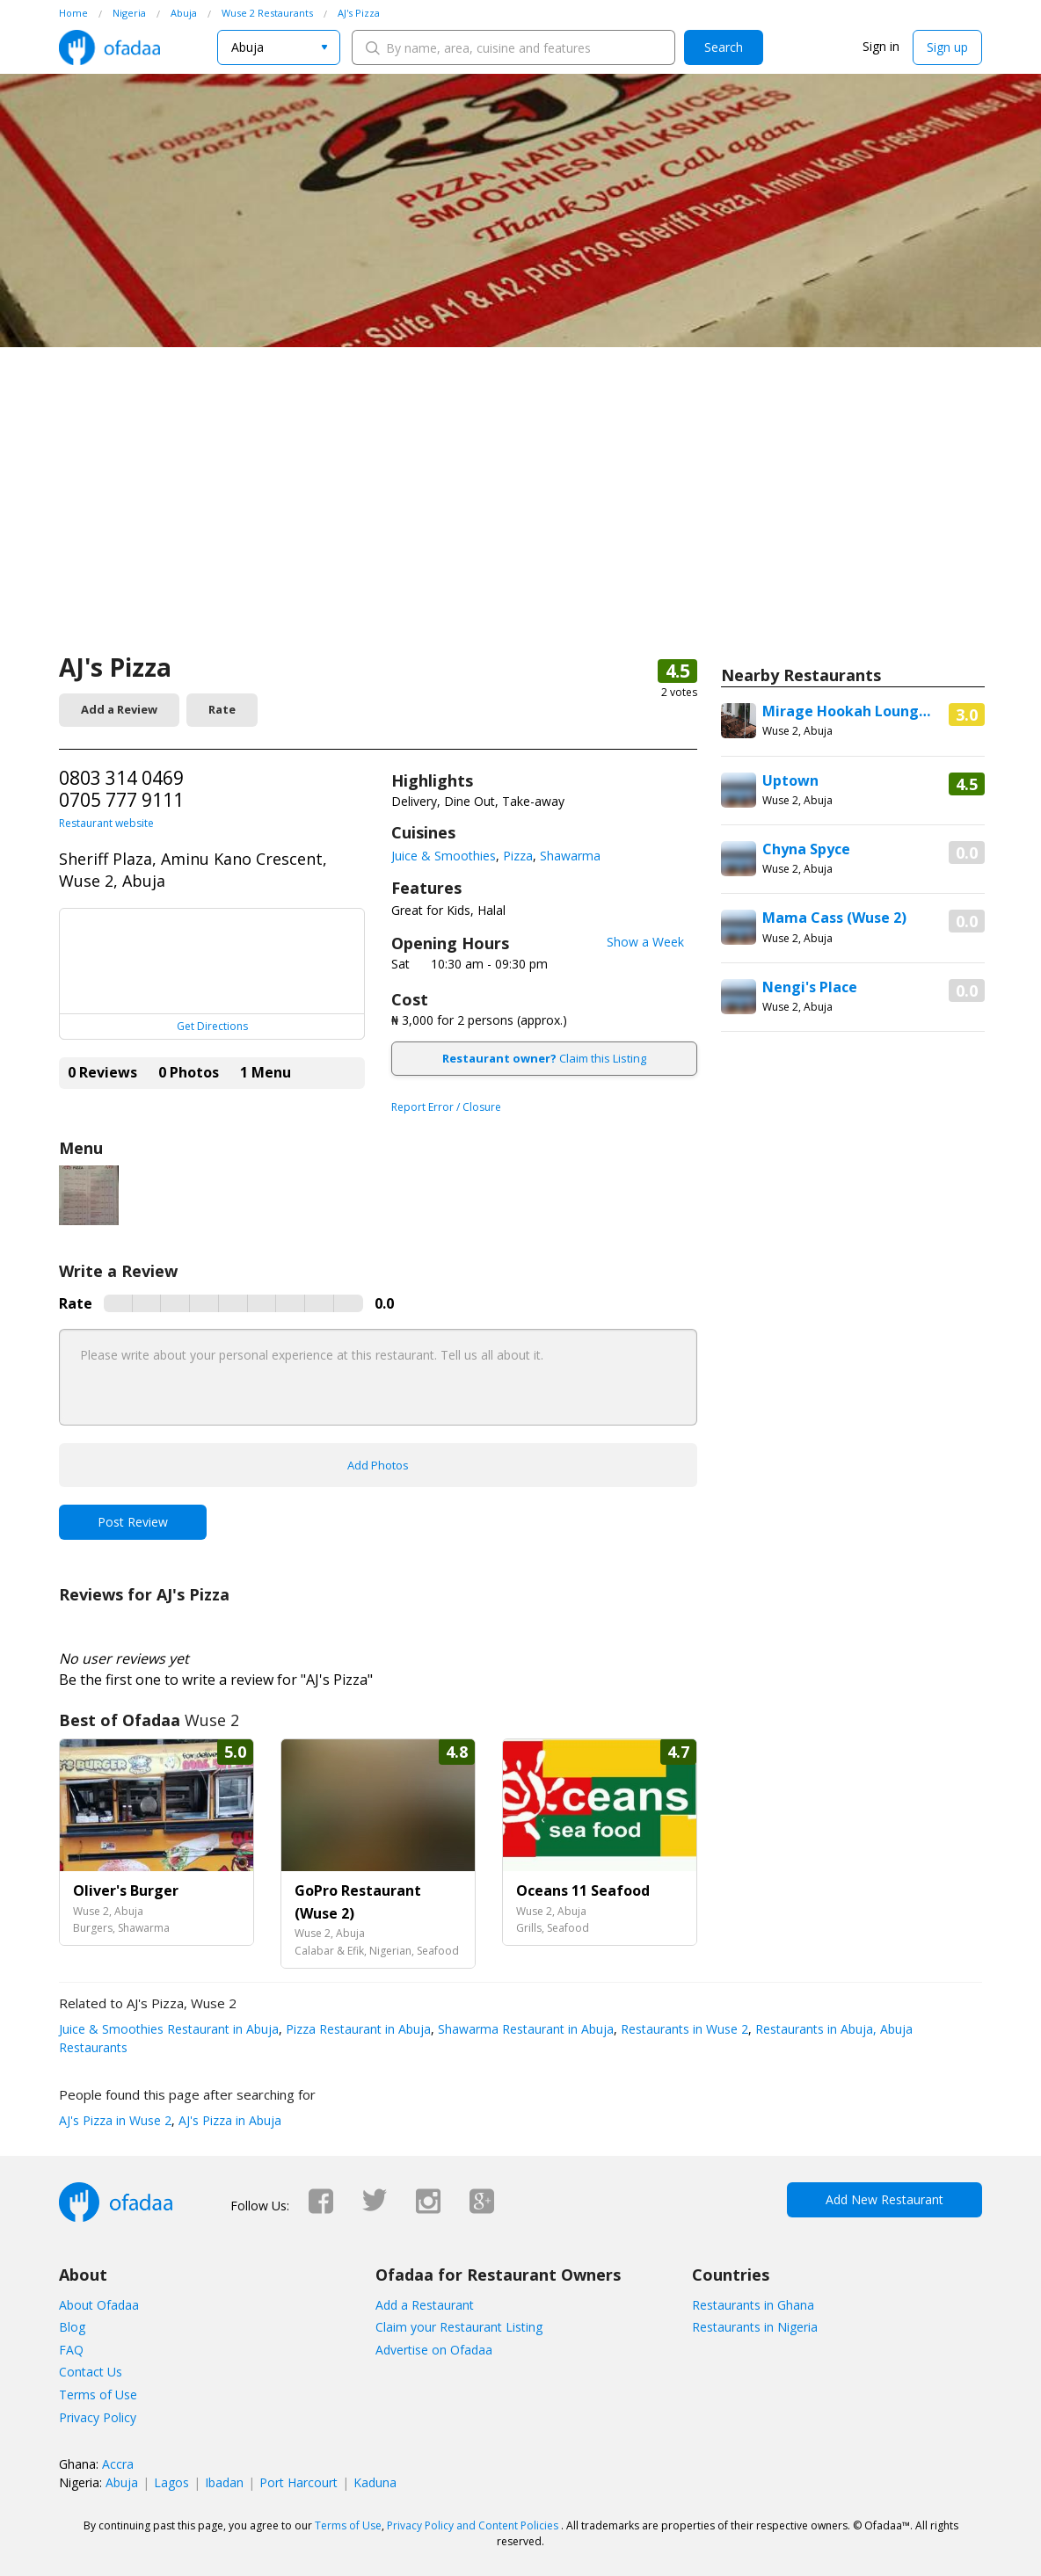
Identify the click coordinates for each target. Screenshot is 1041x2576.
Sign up (947, 47)
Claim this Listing (544, 1058)
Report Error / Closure (446, 1106)
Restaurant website (106, 823)
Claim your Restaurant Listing (458, 2326)
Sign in (881, 46)
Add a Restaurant (424, 2305)
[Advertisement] (520, 518)
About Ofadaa (99, 2305)
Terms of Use (98, 2394)
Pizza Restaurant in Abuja (356, 2029)
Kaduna (375, 2482)
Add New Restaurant (884, 2199)
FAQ (71, 2349)
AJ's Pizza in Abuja (228, 2120)
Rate (222, 709)
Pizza (518, 855)
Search (723, 47)
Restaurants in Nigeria (755, 2326)
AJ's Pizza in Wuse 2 (115, 2120)
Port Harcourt (298, 2482)
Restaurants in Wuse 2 (682, 2029)
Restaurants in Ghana (753, 2305)
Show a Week (645, 941)
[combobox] (278, 47)
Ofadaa (109, 47)
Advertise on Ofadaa (433, 2349)
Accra (118, 2464)
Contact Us (90, 2371)
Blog (72, 2326)
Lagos (171, 2482)
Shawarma (570, 855)
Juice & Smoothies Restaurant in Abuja (169, 2029)
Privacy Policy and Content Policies (472, 2525)
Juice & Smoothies (443, 855)
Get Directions (212, 1026)
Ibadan (224, 2482)
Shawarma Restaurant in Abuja (524, 2029)
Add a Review (119, 709)
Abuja (122, 2482)
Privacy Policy (97, 2417)
